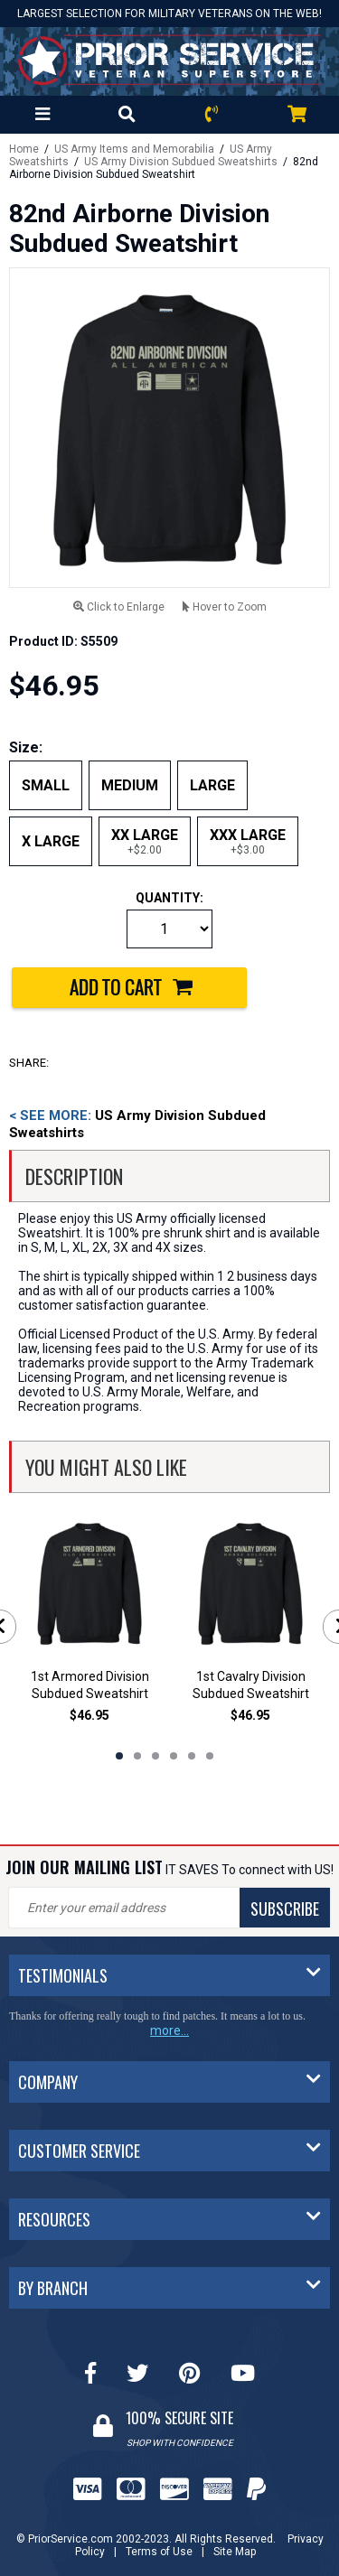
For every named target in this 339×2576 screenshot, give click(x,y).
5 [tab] (191, 1755)
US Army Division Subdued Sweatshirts (181, 161)
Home (24, 149)
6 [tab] (209, 1755)
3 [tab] (155, 1755)
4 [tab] (173, 1755)
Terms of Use (159, 2551)
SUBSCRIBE (284, 1908)
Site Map (234, 2551)
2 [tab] (137, 1755)
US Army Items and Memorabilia (134, 149)
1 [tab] (119, 1755)
